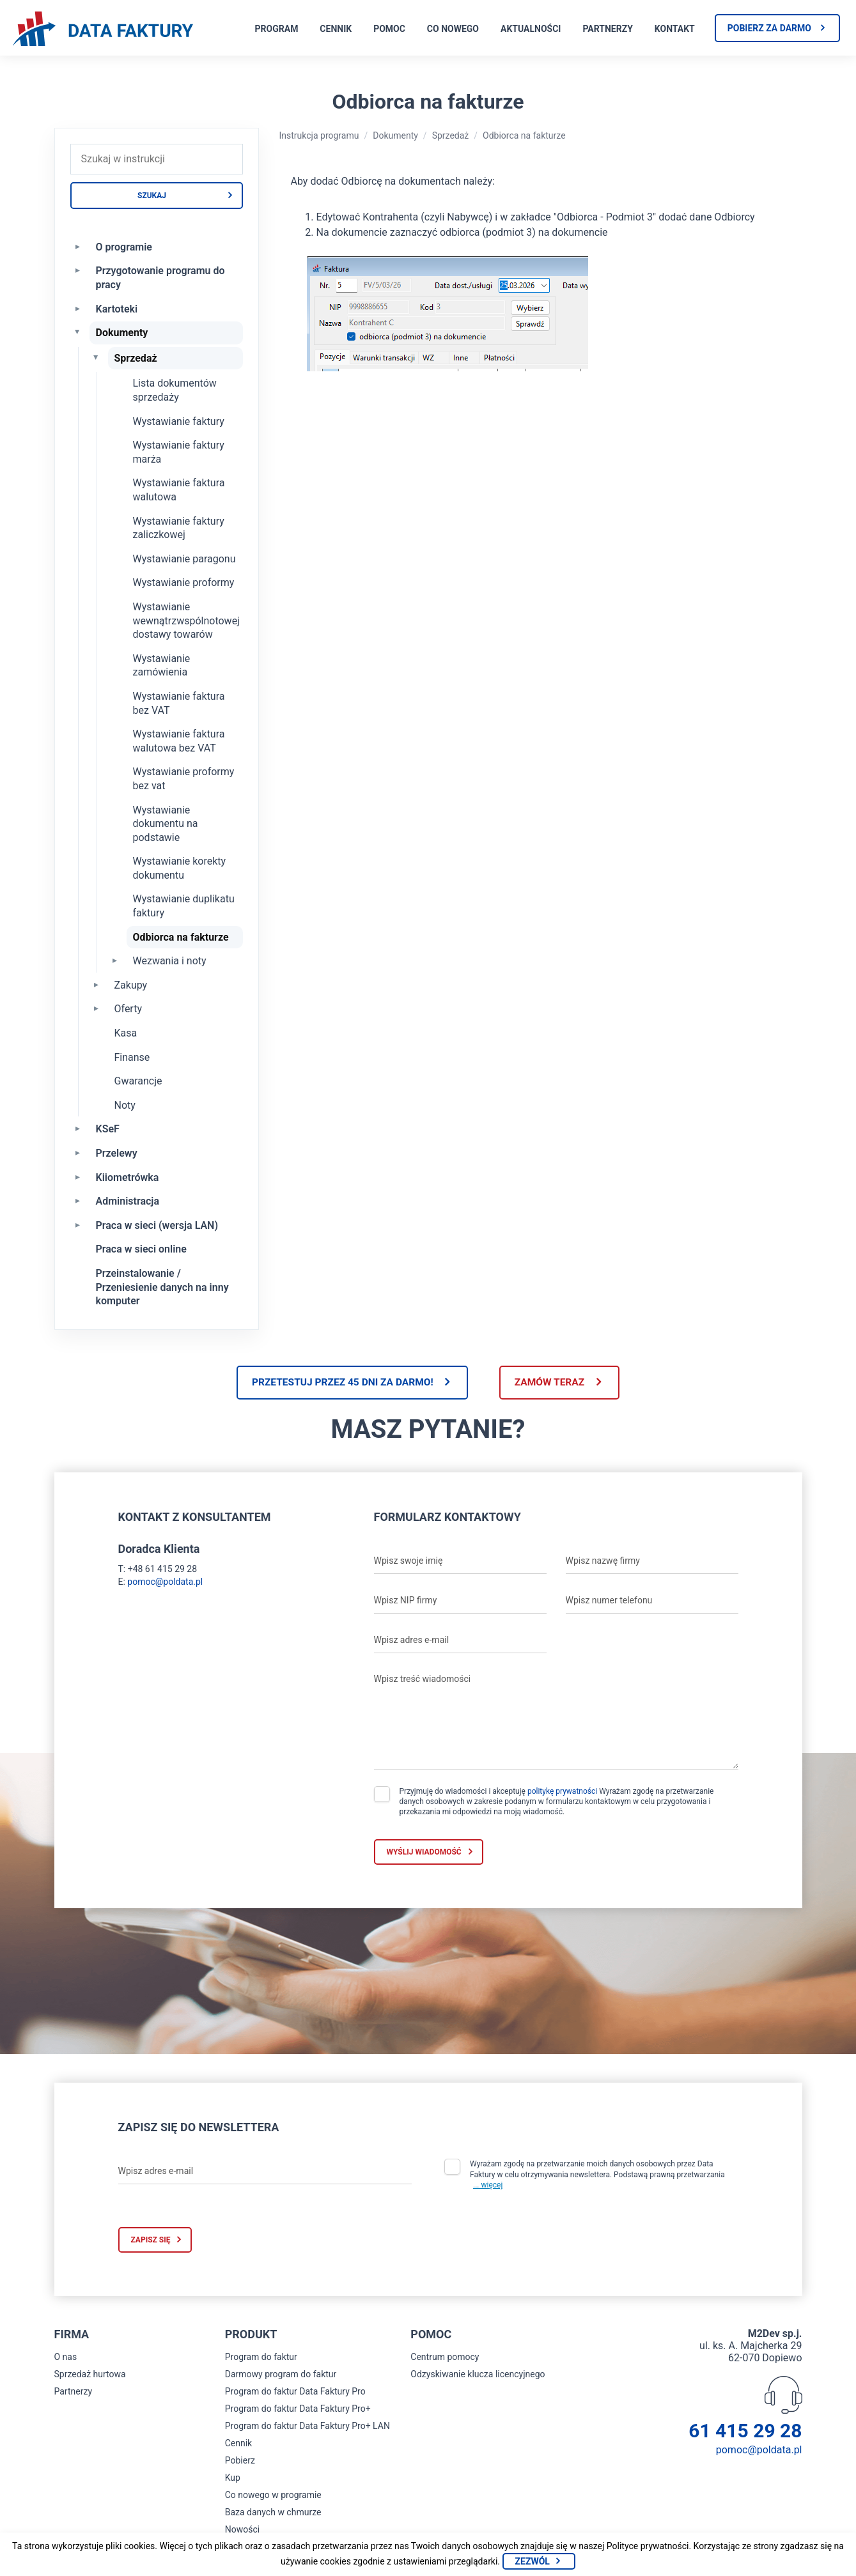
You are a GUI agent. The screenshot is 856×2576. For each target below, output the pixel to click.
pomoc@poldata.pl (165, 1583)
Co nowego (453, 29)
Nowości (242, 2531)
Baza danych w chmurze (273, 2513)
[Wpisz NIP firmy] (460, 1602)
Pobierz (240, 2461)
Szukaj (151, 195)
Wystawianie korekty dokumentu (179, 868)
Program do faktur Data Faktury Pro (295, 2392)
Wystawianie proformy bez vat (184, 779)
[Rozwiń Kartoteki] (78, 308)
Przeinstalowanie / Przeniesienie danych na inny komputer (162, 1287)
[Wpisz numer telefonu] (652, 1602)
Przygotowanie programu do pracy (160, 278)
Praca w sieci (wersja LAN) (157, 1225)
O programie (124, 247)
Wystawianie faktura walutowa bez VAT (179, 741)
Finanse (132, 1057)
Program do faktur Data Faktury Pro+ (298, 2410)
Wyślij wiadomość (424, 1853)
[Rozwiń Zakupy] (96, 984)
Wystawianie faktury (178, 421)
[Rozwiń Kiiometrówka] (78, 1176)
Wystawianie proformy (184, 582)
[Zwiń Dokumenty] (78, 331)
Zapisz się (151, 2241)
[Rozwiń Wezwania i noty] (115, 960)
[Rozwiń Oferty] (96, 1007)
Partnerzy (607, 29)
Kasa (125, 1033)
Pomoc (389, 29)
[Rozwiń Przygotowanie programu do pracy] (78, 269)
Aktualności (531, 29)
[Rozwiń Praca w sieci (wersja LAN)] (78, 1224)
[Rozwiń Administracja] (78, 1200)
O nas (65, 2358)
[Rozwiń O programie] (78, 246)
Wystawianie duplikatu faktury (184, 906)
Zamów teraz (554, 1383)
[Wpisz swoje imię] (460, 1562)
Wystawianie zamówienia (162, 665)
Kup (232, 2479)
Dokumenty (122, 333)
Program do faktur (261, 2358)
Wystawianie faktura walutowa (179, 490)
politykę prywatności (562, 1792)
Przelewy (116, 1153)
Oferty (128, 1009)
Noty (125, 1105)
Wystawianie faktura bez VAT (179, 703)
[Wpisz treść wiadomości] (556, 1720)
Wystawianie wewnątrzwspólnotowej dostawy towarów (186, 620)
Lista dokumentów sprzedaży (175, 390)
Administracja (128, 1201)
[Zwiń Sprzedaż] (96, 357)
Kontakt (675, 29)
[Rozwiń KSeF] (78, 1128)
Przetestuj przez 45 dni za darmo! (338, 1383)
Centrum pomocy (444, 2358)
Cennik (336, 29)
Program (277, 29)
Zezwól (532, 2561)
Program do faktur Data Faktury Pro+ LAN (307, 2427)
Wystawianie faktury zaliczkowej (178, 528)
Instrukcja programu (319, 135)
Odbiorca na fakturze (181, 937)
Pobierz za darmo (769, 28)
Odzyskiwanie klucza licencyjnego (477, 2375)
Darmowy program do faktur (281, 2375)
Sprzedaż (135, 358)
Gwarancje (138, 1081)
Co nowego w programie (273, 2496)
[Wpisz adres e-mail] (460, 1641)
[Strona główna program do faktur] (103, 30)
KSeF (108, 1129)
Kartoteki (117, 309)
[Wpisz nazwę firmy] (652, 1562)
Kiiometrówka (127, 1177)
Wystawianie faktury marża (178, 452)
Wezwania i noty (169, 961)
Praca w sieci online (141, 1249)
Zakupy (131, 985)
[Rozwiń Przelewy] (78, 1152)
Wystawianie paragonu (184, 559)
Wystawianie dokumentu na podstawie (165, 824)
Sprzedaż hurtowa (90, 2375)
